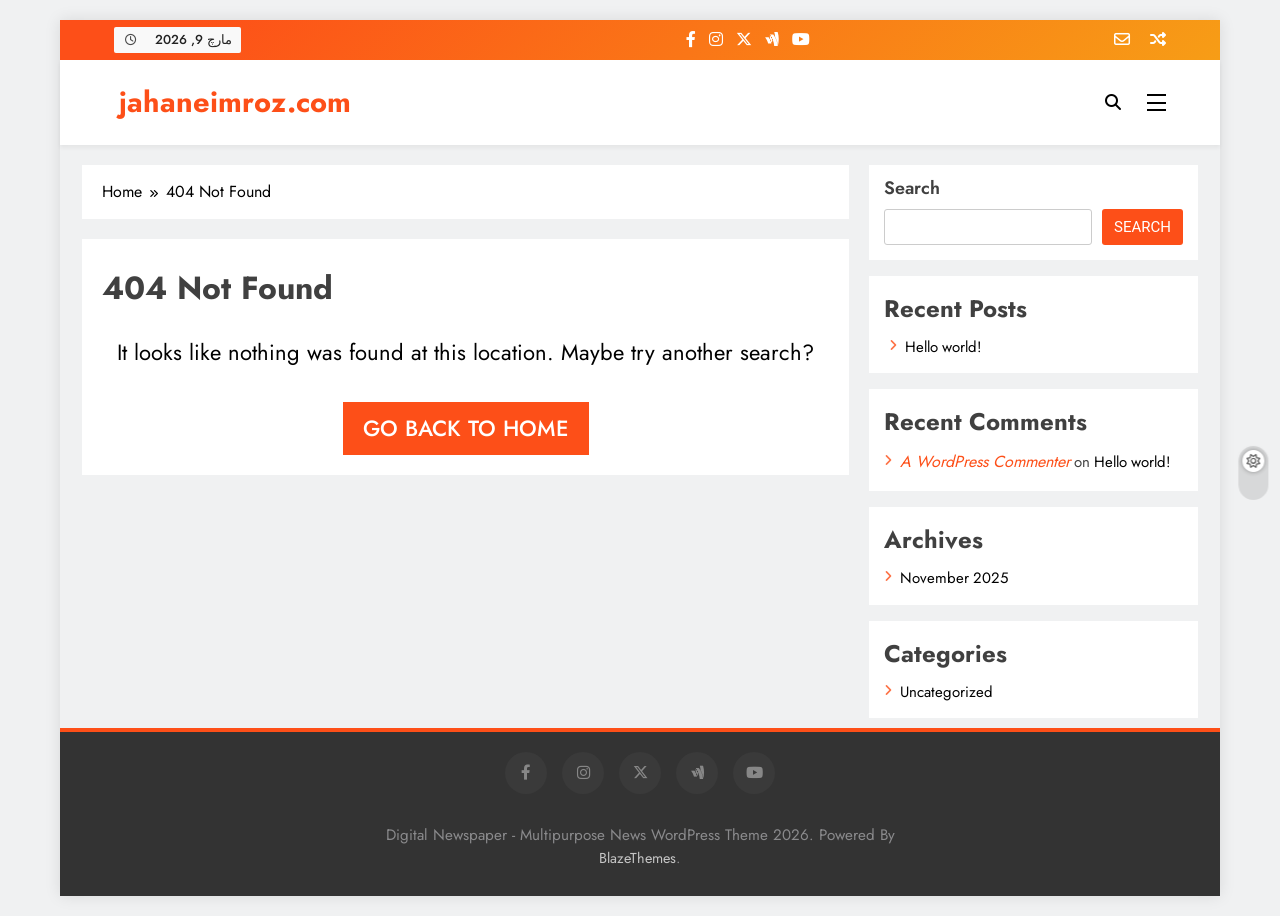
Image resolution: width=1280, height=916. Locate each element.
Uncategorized (946, 692)
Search (912, 188)
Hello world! (943, 347)
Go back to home (466, 428)
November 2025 (954, 578)
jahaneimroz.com (235, 102)
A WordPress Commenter (985, 461)
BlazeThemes (637, 858)
